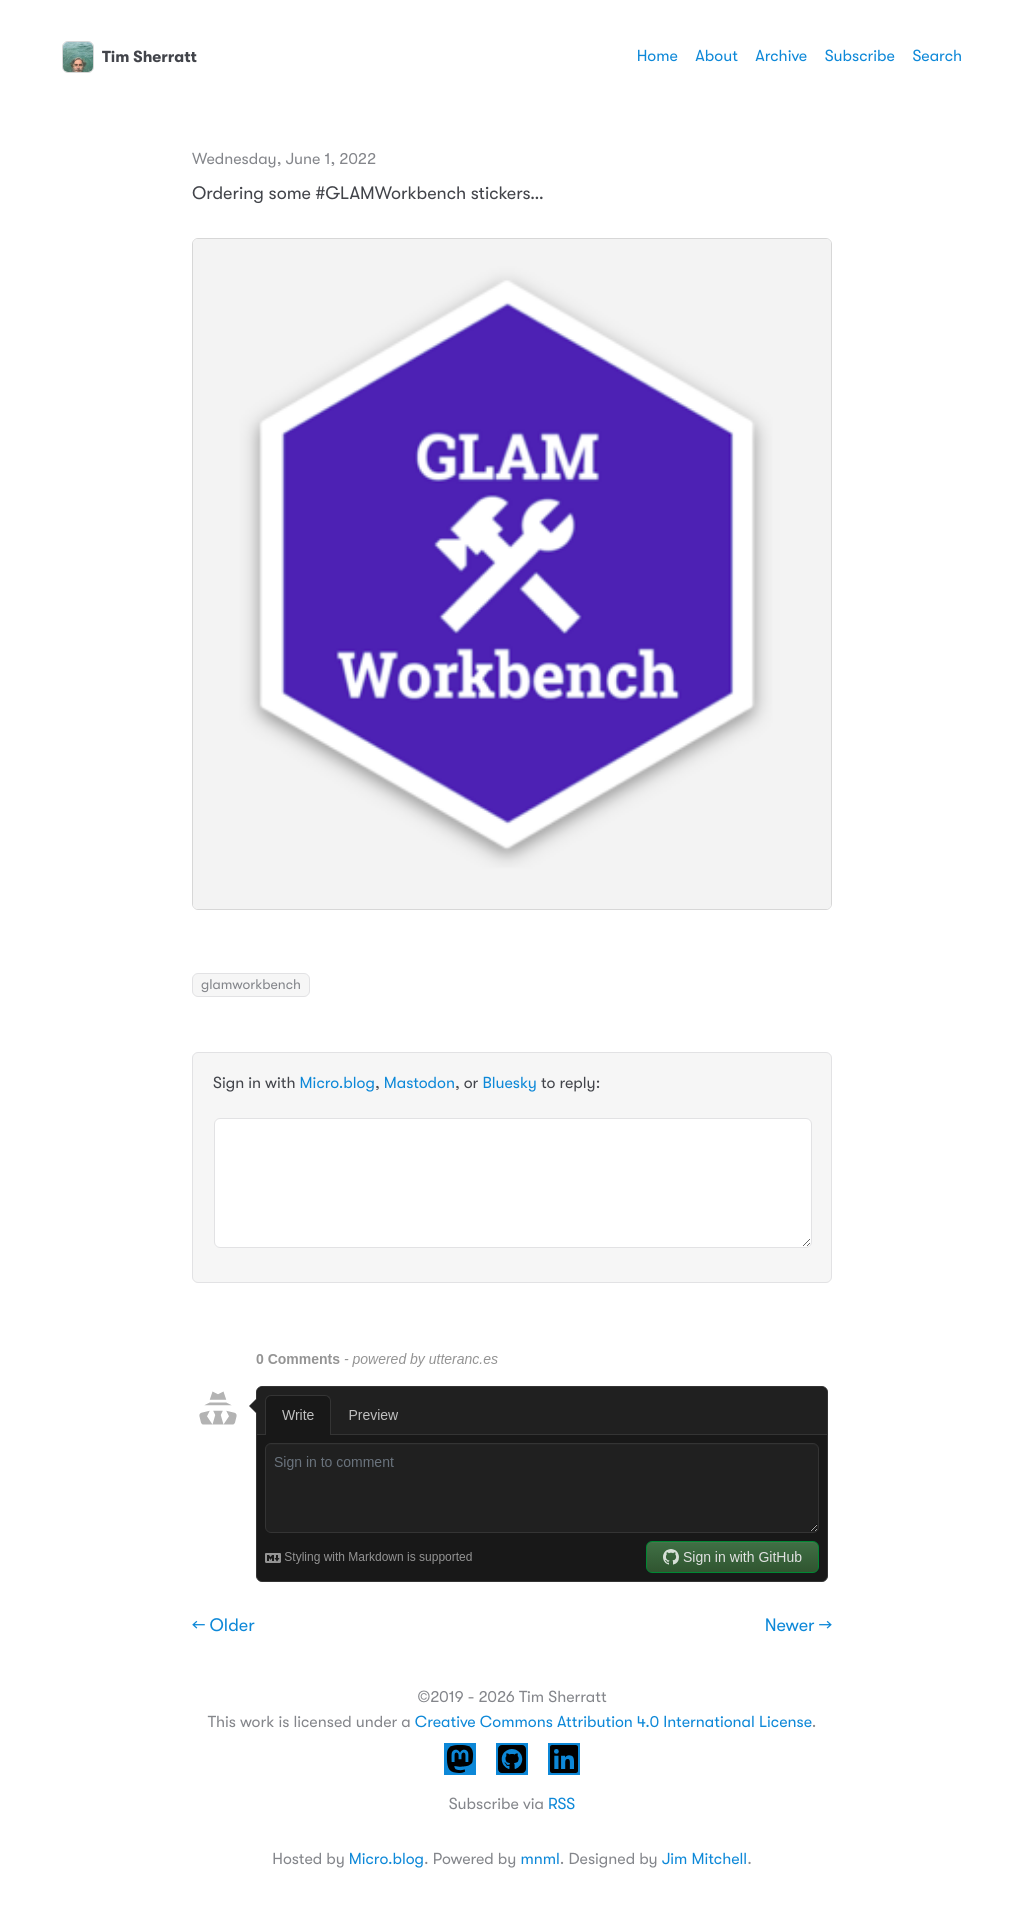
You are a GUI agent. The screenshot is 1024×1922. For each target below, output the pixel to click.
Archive (781, 56)
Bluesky (509, 1083)
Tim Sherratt (129, 57)
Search (937, 56)
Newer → (798, 1626)
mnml (539, 1859)
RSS (561, 1804)
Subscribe (860, 56)
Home (657, 56)
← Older (223, 1626)
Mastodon (419, 1083)
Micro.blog (337, 1083)
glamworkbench (251, 985)
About (716, 56)
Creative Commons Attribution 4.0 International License (613, 1722)
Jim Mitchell (704, 1859)
